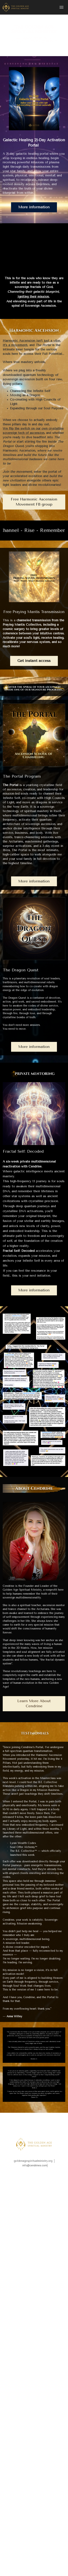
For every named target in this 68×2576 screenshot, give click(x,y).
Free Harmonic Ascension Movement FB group (34, 502)
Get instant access (34, 661)
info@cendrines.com (34, 2165)
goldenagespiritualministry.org (33, 2160)
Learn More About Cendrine (34, 1703)
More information (34, 207)
